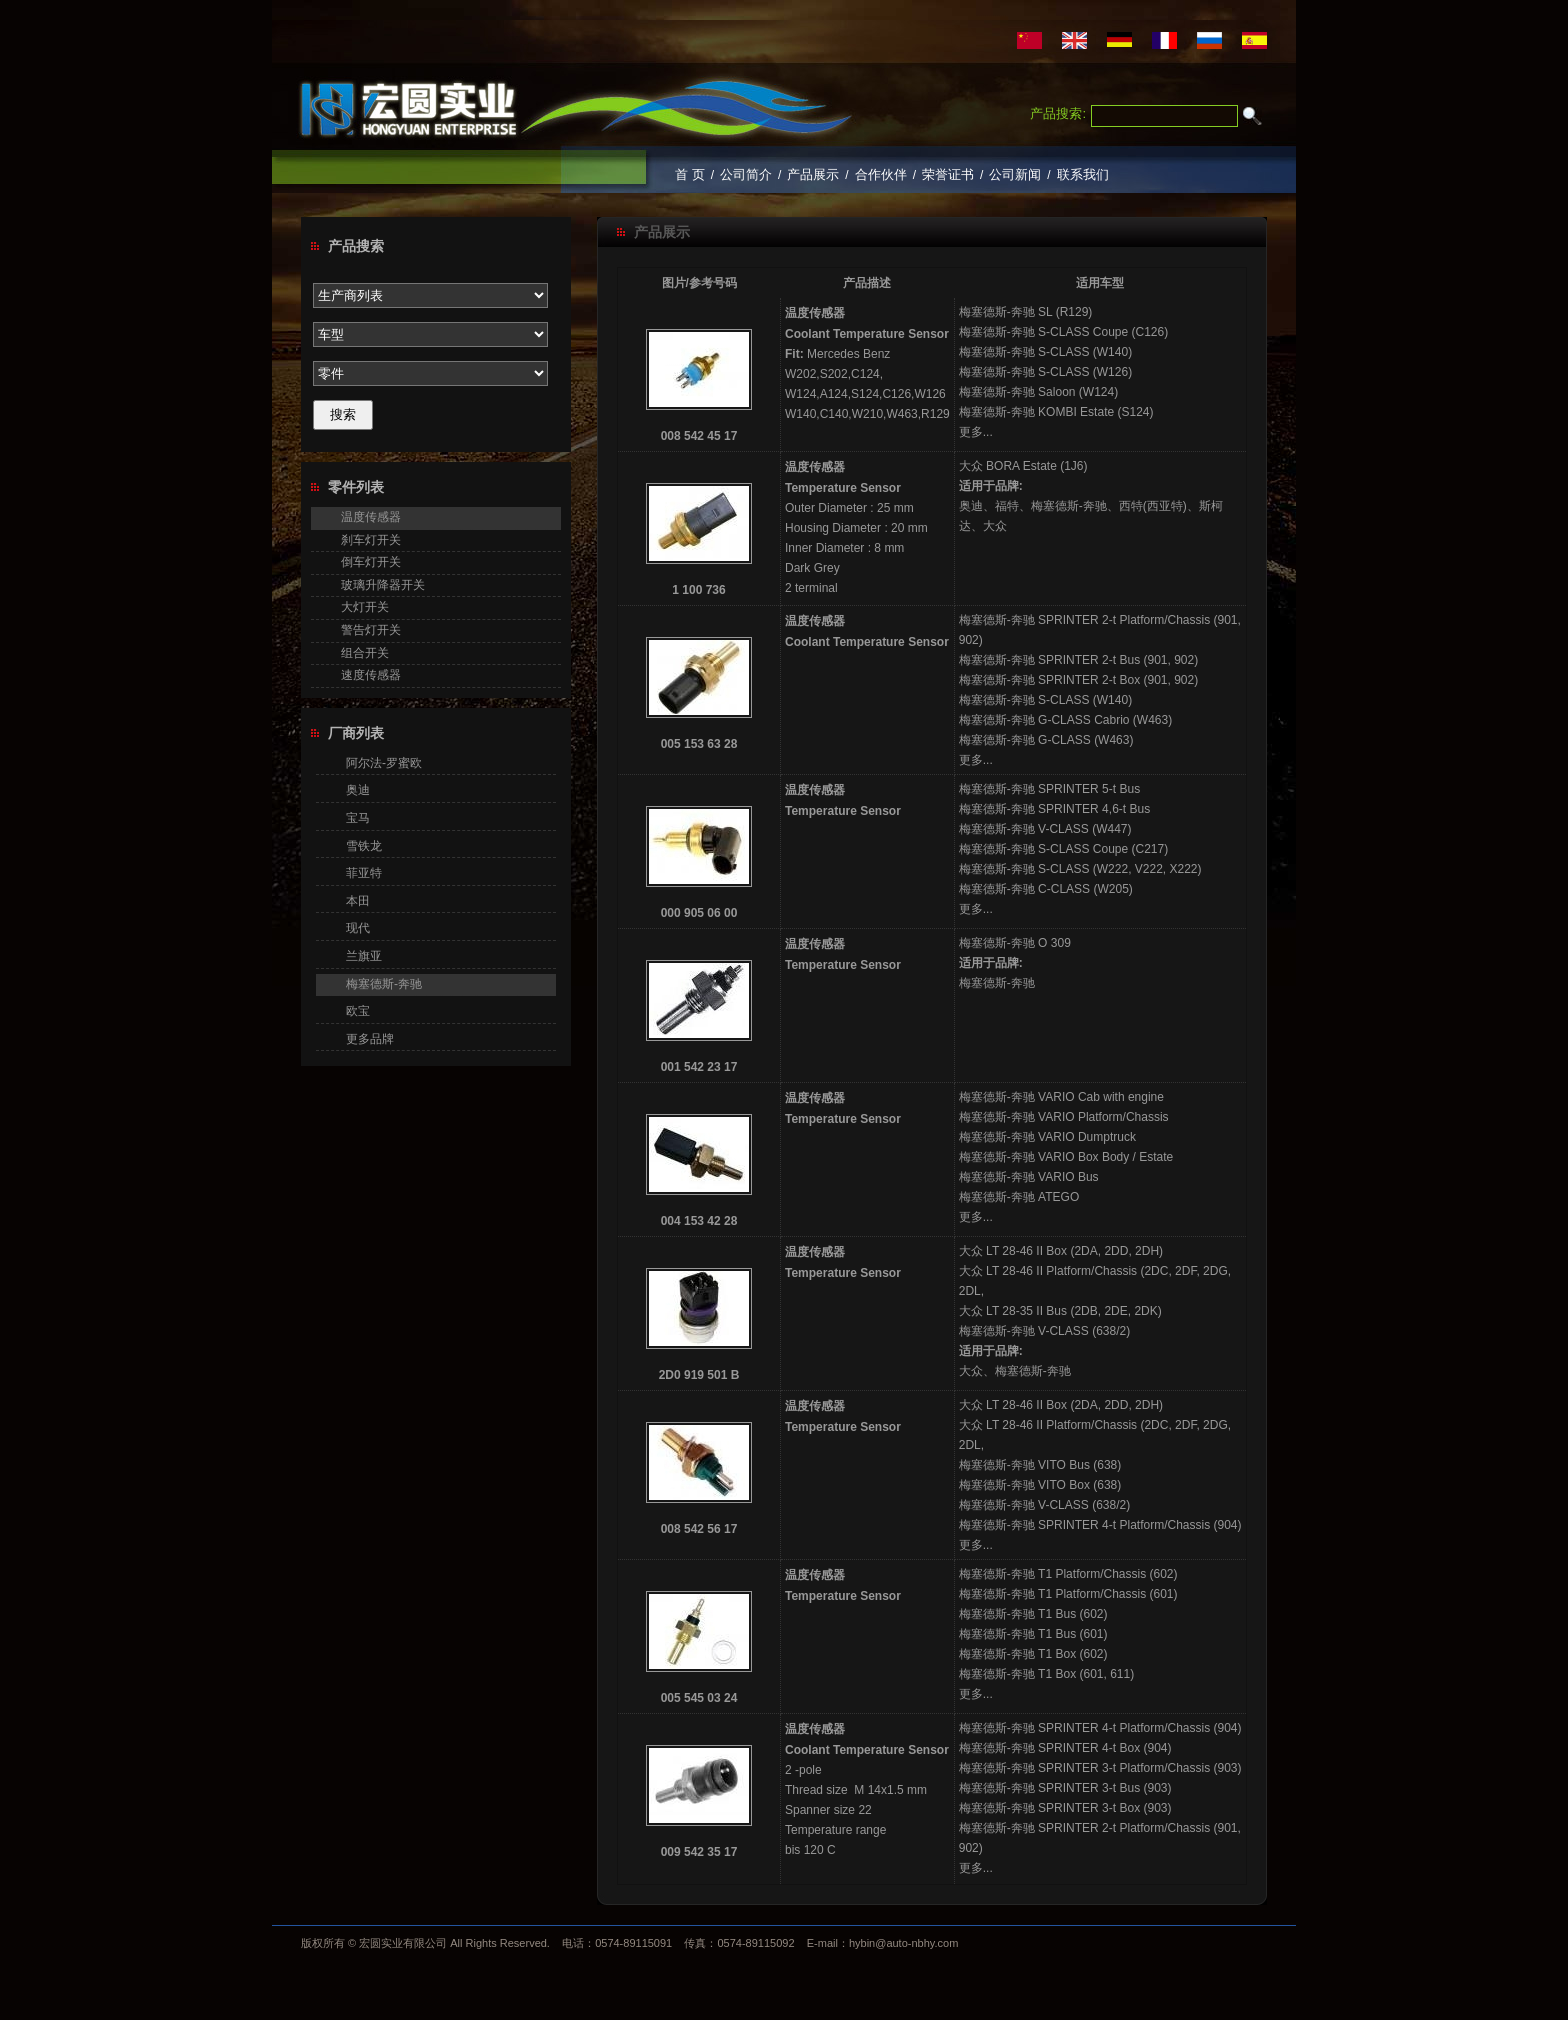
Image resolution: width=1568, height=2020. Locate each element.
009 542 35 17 (699, 1852)
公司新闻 (1015, 174)
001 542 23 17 (699, 1067)
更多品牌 (370, 1039)
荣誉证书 (948, 174)
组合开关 (365, 653)
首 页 (690, 174)
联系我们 (1083, 174)
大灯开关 (365, 607)
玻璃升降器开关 (383, 585)
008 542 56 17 (699, 1529)
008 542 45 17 (699, 436)
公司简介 (746, 174)
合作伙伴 (881, 174)
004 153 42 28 (699, 1221)
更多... (976, 432)
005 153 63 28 (699, 744)
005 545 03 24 (699, 1698)
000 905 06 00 (699, 913)
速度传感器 (371, 675)
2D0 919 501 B (699, 1375)
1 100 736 (698, 590)
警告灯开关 (371, 630)
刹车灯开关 (371, 540)
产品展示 (813, 174)
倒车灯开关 (371, 562)
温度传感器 (371, 517)
